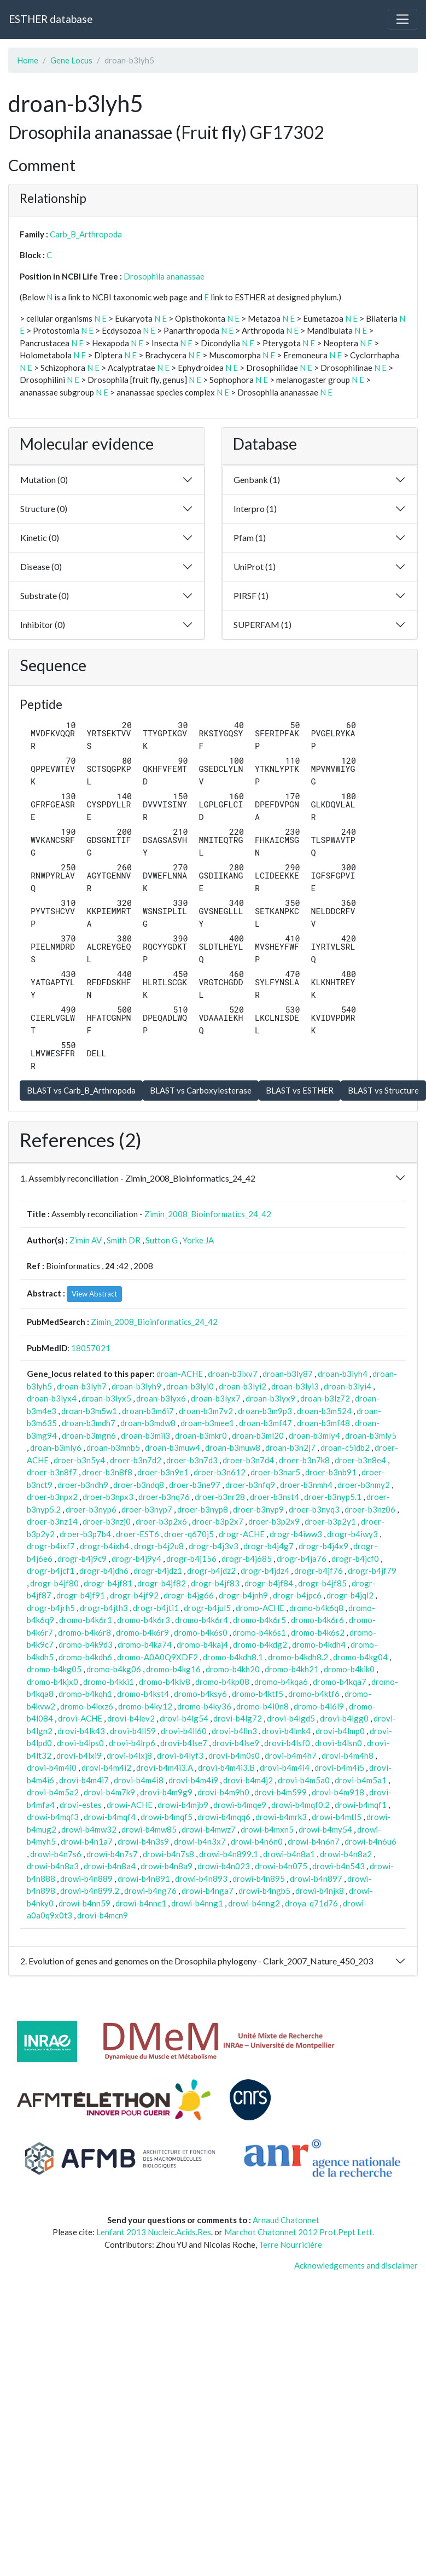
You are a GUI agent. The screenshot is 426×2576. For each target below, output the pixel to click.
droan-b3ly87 (287, 1374)
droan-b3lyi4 (347, 1386)
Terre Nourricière (290, 2244)
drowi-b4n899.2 (89, 1890)
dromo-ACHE (260, 1608)
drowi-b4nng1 (197, 1903)
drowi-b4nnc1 (140, 1903)
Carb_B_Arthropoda (86, 234)
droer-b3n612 (220, 1472)
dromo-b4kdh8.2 (298, 1657)
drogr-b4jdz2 (211, 1570)
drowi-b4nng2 (254, 1903)
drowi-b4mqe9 (239, 1805)
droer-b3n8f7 (52, 1472)
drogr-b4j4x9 (323, 1546)
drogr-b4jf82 (161, 1583)
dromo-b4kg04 (360, 1657)
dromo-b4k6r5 (259, 1620)
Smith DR (124, 1240)
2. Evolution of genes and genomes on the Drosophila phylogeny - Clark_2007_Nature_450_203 (196, 1961)
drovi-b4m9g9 (166, 1792)
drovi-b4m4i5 (339, 1767)
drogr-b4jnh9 (243, 1595)
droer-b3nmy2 (363, 1485)
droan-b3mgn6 (89, 1435)
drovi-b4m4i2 (106, 1767)
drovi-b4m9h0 (223, 1792)
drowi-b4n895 (258, 1878)
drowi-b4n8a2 (346, 1854)
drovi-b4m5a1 (361, 1780)
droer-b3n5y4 (79, 1460)
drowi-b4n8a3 (53, 1866)
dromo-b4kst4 (143, 1694)
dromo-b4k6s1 (259, 1632)
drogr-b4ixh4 (104, 1546)
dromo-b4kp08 (222, 1682)
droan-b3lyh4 (342, 1374)
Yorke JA (198, 1240)
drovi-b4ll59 (133, 1731)
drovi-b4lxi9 (79, 1755)
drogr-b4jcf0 (355, 1558)
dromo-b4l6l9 (319, 1706)
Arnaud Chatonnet (286, 2220)
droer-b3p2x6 (161, 1521)
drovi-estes (81, 1805)
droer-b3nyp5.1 (332, 1497)
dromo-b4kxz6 (86, 1706)
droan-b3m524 (324, 1411)
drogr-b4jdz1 (157, 1570)
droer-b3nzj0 (107, 1521)
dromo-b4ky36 (204, 1706)
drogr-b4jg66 (189, 1595)
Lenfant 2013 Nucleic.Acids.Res (153, 2232)
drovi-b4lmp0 (340, 1731)
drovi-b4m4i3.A (164, 1767)
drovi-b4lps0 (80, 1743)
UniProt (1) (255, 566)
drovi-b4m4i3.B (226, 1767)
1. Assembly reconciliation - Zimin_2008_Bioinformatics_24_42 (137, 1178)
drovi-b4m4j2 (248, 1780)
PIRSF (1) (251, 595)
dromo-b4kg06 (113, 1669)
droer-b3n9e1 (163, 1472)
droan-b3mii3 (145, 1435)
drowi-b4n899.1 (228, 1854)
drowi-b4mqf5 (166, 1817)
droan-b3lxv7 (233, 1374)
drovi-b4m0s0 (234, 1755)
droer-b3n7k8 (304, 1460)
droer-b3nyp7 (146, 1509)
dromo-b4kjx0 (52, 1682)
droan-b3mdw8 (148, 1423)
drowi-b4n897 (316, 1878)
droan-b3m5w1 (89, 1411)
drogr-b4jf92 (134, 1595)
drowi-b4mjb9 (182, 1805)
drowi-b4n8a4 (110, 1866)
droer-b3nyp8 (202, 1509)
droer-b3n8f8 (107, 1472)
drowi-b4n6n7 (314, 1841)
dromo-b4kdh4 (319, 1644)
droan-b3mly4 (314, 1435)
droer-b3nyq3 (314, 1509)
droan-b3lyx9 (270, 1398)
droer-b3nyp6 (91, 1509)
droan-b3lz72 (325, 1398)
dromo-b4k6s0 (200, 1632)
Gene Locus (71, 60)
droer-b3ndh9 (82, 1485)
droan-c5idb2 (345, 1447)
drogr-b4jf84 (268, 1583)
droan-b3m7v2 (206, 1411)
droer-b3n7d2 (135, 1460)
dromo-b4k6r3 (143, 1620)
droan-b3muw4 (172, 1447)
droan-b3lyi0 (190, 1386)
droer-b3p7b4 (85, 1534)
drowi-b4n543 (338, 1866)
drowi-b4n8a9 (166, 1866)
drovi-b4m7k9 (109, 1792)
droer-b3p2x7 (217, 1521)
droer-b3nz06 (370, 1509)
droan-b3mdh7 (88, 1423)
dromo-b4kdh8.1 (233, 1657)
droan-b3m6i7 (148, 1411)
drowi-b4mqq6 (223, 1817)
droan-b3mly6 (55, 1447)
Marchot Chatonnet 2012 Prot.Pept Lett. (299, 2232)
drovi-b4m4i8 (139, 1780)
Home (27, 60)
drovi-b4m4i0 (52, 1767)
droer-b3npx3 (108, 1497)
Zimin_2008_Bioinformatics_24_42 (207, 1214)
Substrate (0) (44, 595)
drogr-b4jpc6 (297, 1595)
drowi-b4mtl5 (336, 1817)
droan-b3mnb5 (113, 1447)
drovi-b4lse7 (183, 1743)
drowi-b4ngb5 (264, 1890)
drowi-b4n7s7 (112, 1854)
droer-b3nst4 (274, 1497)
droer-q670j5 (189, 1534)
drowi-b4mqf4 (110, 1817)
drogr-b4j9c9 (82, 1558)
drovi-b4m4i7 (84, 1780)
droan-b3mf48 (323, 1423)
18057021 (90, 1348)
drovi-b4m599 (280, 1792)
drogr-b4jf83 (215, 1583)
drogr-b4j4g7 (268, 1546)
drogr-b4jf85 (322, 1583)
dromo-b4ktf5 (257, 1694)
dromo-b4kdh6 (85, 1657)
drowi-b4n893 (201, 1878)
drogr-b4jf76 (318, 1570)
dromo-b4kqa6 (281, 1682)
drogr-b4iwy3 (352, 1534)
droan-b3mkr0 (201, 1435)
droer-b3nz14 (52, 1521)
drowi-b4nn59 (84, 1903)
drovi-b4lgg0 (344, 1718)
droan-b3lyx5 (106, 1398)
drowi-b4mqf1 (361, 1805)
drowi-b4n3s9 (143, 1841)
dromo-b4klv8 (164, 1682)
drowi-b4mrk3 (281, 1817)
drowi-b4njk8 (319, 1890)
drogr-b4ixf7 (51, 1546)
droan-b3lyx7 (216, 1398)
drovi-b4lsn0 (338, 1743)
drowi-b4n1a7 (87, 1841)
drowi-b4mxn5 (267, 1829)
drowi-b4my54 (325, 1829)
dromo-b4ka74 (145, 1644)
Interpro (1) (255, 508)
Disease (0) (41, 566)
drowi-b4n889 (86, 1878)
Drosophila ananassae (164, 276)
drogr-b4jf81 (108, 1583)
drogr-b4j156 (191, 1558)
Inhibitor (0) (42, 624)
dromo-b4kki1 (108, 1682)
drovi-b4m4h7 (291, 1755)
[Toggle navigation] (402, 19)
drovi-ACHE (80, 1718)
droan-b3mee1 (207, 1423)
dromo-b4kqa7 (339, 1682)
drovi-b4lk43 (81, 1731)
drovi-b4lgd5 (291, 1718)
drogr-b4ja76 (301, 1558)
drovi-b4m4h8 (348, 1755)
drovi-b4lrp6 (132, 1743)
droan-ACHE (179, 1374)
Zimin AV (85, 1240)
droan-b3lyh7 (82, 1386)
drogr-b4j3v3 (213, 1546)
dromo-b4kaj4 (202, 1644)
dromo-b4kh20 (233, 1669)
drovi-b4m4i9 (193, 1780)
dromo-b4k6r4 (201, 1620)
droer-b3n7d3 (192, 1460)
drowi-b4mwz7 (209, 1829)
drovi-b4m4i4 (285, 1767)
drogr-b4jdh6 (104, 1570)
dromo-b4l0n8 (262, 1706)
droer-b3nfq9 (250, 1485)
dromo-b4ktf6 (314, 1694)
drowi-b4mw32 (88, 1829)
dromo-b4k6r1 (85, 1620)
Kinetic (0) (39, 537)
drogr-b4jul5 (207, 1608)
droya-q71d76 (311, 1903)
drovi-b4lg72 (237, 1718)
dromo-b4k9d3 (86, 1644)
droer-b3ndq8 (138, 1485)
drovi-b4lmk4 (286, 1731)
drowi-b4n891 (144, 1878)
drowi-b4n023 (223, 1866)
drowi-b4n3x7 (200, 1841)
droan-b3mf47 (265, 1423)
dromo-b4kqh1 (85, 1694)
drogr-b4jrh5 (51, 1608)
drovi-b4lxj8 (129, 1755)
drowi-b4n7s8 (168, 1854)
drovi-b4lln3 (234, 1731)
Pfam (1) (250, 537)
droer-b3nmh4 (306, 1485)
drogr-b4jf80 (54, 1583)
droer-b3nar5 (275, 1472)
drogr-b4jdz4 (265, 1570)
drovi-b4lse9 (235, 1743)
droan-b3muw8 (232, 1447)
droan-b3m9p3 (265, 1411)
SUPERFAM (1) (262, 624)
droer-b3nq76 (164, 1497)
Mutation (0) (44, 479)
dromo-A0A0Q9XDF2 (157, 1657)
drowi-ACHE (130, 1805)
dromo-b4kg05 (54, 1669)
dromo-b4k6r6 (317, 1620)
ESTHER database (50, 19)
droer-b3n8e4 (360, 1460)
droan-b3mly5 (370, 1435)
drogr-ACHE (242, 1534)
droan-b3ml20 (258, 1435)
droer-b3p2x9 (274, 1521)
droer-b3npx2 (52, 1497)
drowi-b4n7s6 (55, 1854)
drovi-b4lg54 (184, 1718)
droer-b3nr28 (220, 1497)
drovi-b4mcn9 (102, 1915)
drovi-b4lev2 (131, 1718)
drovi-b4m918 (338, 1792)
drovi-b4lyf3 (180, 1755)
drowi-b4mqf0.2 (300, 1805)
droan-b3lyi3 (295, 1386)
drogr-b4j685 (246, 1558)
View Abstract (94, 1293)
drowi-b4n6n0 (257, 1841)
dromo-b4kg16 (173, 1669)
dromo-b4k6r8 (84, 1632)
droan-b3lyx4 (52, 1398)
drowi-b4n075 (281, 1866)
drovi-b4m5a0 (304, 1780)
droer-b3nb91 (331, 1472)
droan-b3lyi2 (242, 1386)
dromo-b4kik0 (349, 1669)
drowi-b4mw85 (149, 1829)
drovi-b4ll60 (184, 1731)
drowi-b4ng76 (150, 1890)
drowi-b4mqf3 (53, 1817)
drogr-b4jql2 (350, 1595)
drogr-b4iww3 (296, 1534)
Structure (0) (43, 508)
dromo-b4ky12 (145, 1706)
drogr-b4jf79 (372, 1570)
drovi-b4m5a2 (53, 1792)
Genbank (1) (257, 479)
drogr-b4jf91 (80, 1595)
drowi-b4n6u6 (370, 1841)
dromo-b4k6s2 (318, 1632)
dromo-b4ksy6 (200, 1694)
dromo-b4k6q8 (316, 1608)
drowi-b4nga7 (208, 1890)
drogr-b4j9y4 (136, 1558)
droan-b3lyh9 (136, 1386)
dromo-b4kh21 (292, 1669)
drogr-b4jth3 (104, 1608)
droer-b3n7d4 (248, 1460)
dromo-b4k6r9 (142, 1632)
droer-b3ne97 (194, 1485)
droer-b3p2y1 (330, 1521)
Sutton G (161, 1240)
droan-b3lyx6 (161, 1398)
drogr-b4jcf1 (50, 1570)
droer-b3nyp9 (258, 1509)
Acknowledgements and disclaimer (356, 2265)
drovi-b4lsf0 (287, 1743)
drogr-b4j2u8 (159, 1546)
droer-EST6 (137, 1534)
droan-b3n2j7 (290, 1447)
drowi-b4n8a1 (289, 1854)
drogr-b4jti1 (156, 1608)
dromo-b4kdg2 (260, 1644)
